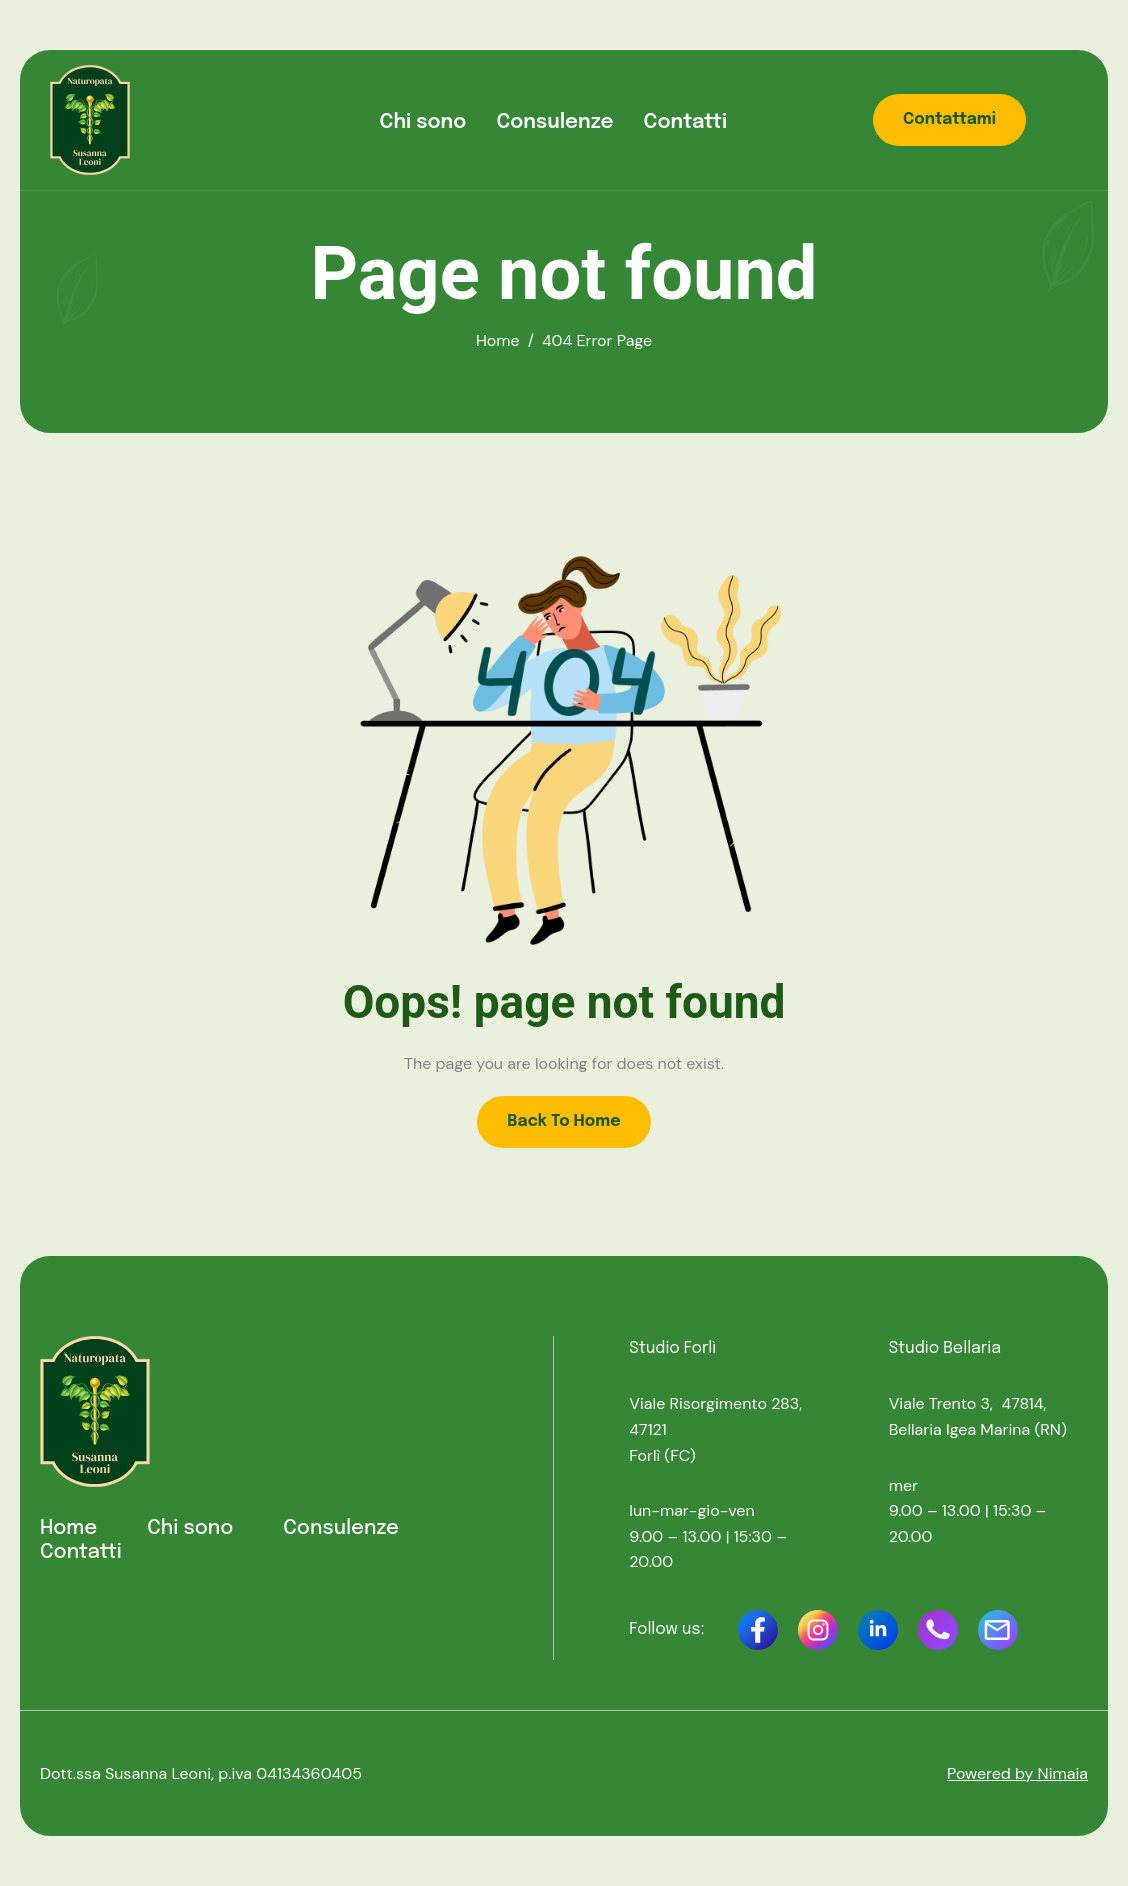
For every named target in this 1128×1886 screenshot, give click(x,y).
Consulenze (554, 122)
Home (68, 1528)
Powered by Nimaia (1017, 1773)
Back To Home (563, 1121)
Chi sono (423, 122)
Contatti (686, 122)
